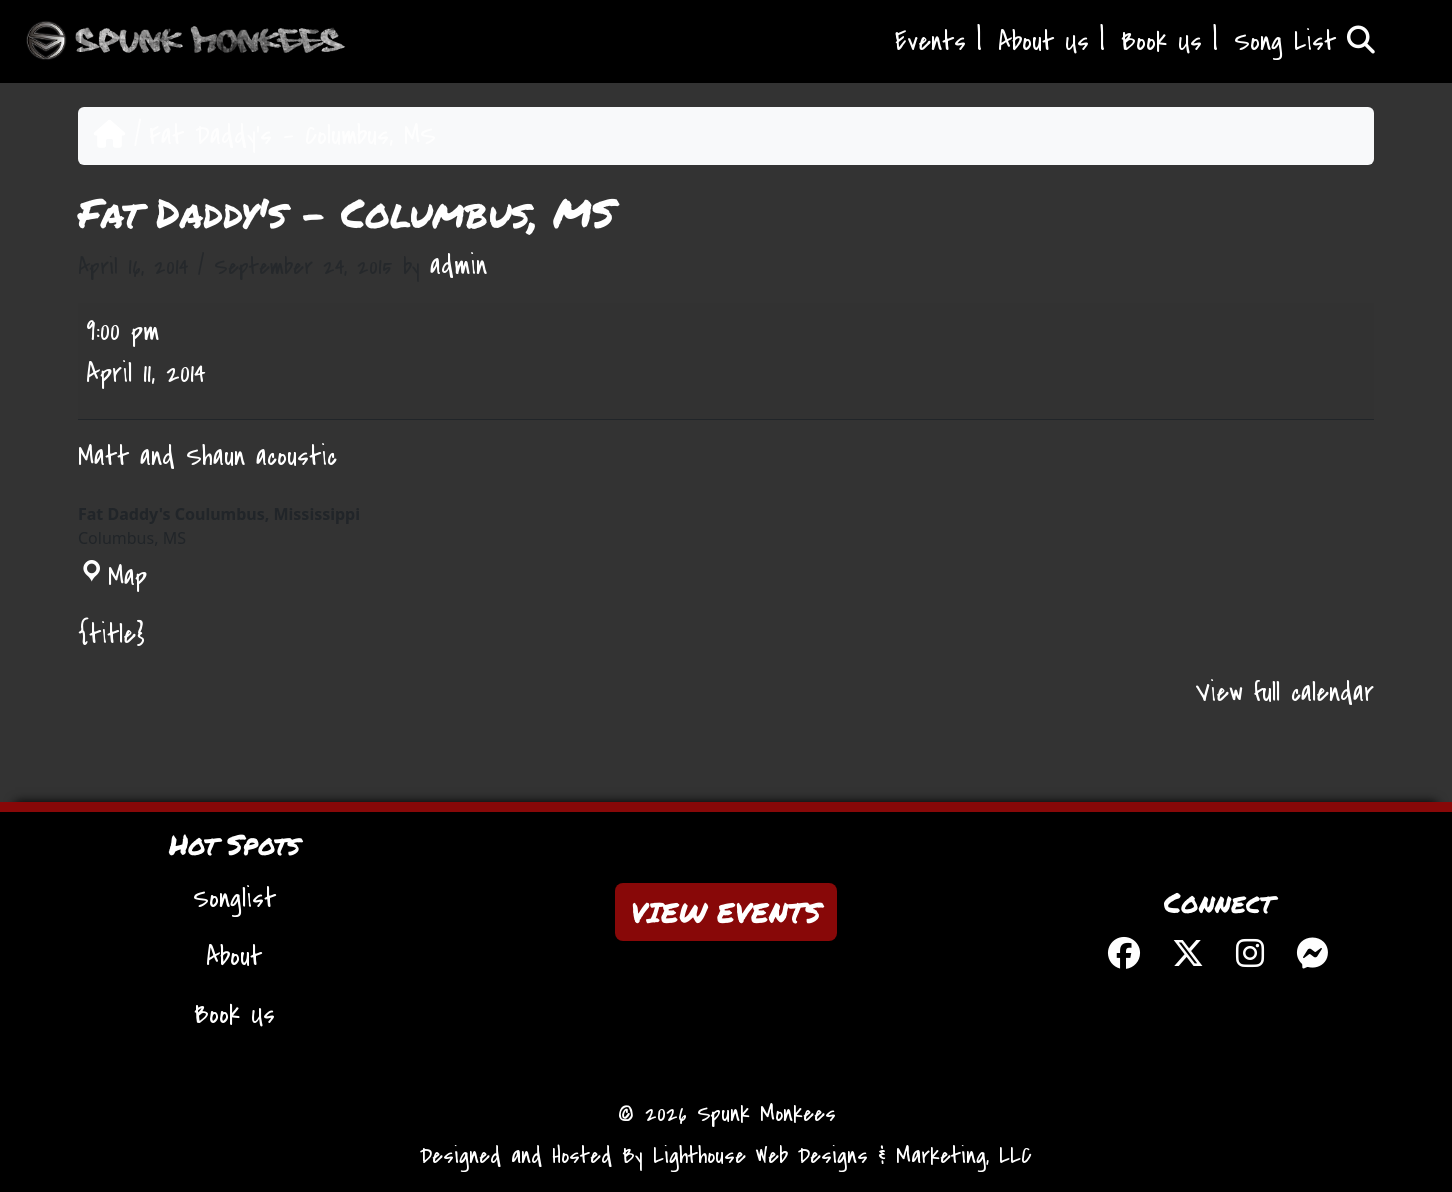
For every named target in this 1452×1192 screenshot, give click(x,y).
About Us (1043, 42)
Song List (1304, 42)
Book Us (1161, 42)
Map (112, 577)
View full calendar (1285, 693)
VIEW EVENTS (726, 912)
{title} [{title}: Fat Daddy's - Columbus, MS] (111, 635)
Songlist (234, 899)
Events (930, 42)
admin (458, 266)
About (234, 957)
